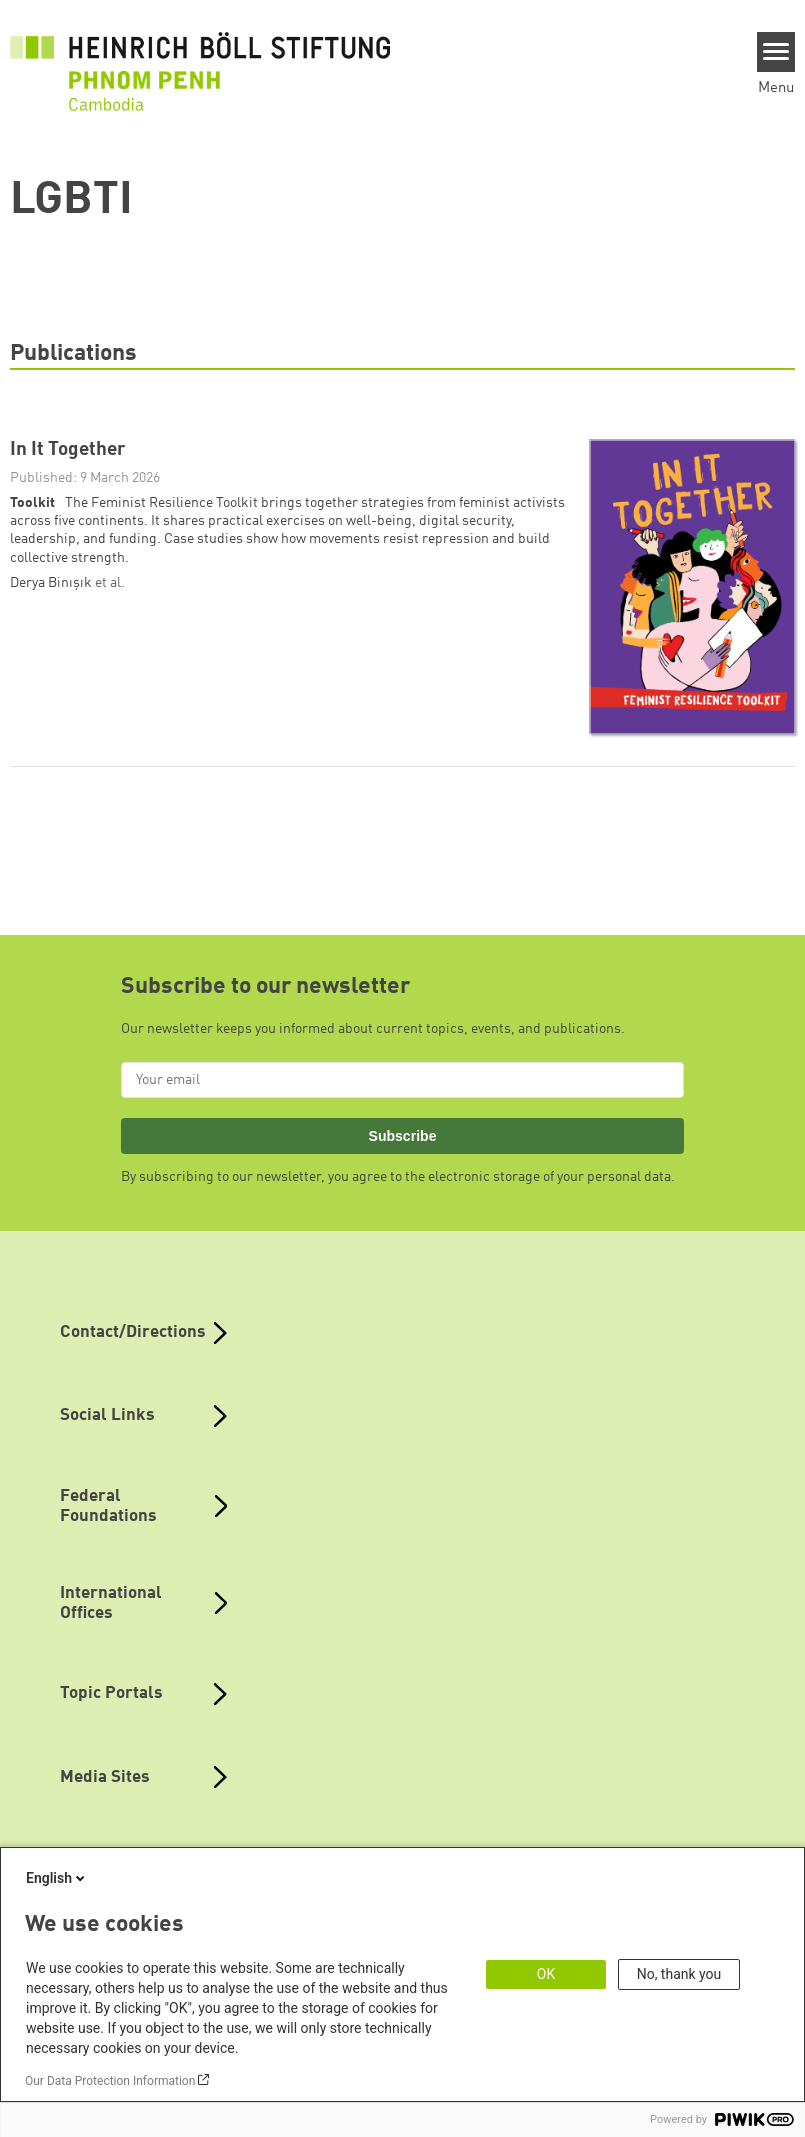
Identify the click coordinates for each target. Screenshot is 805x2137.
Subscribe (403, 1136)
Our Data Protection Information (110, 2081)
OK (546, 1974)
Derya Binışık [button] (52, 583)
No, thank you (679, 1974)
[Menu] (776, 52)
